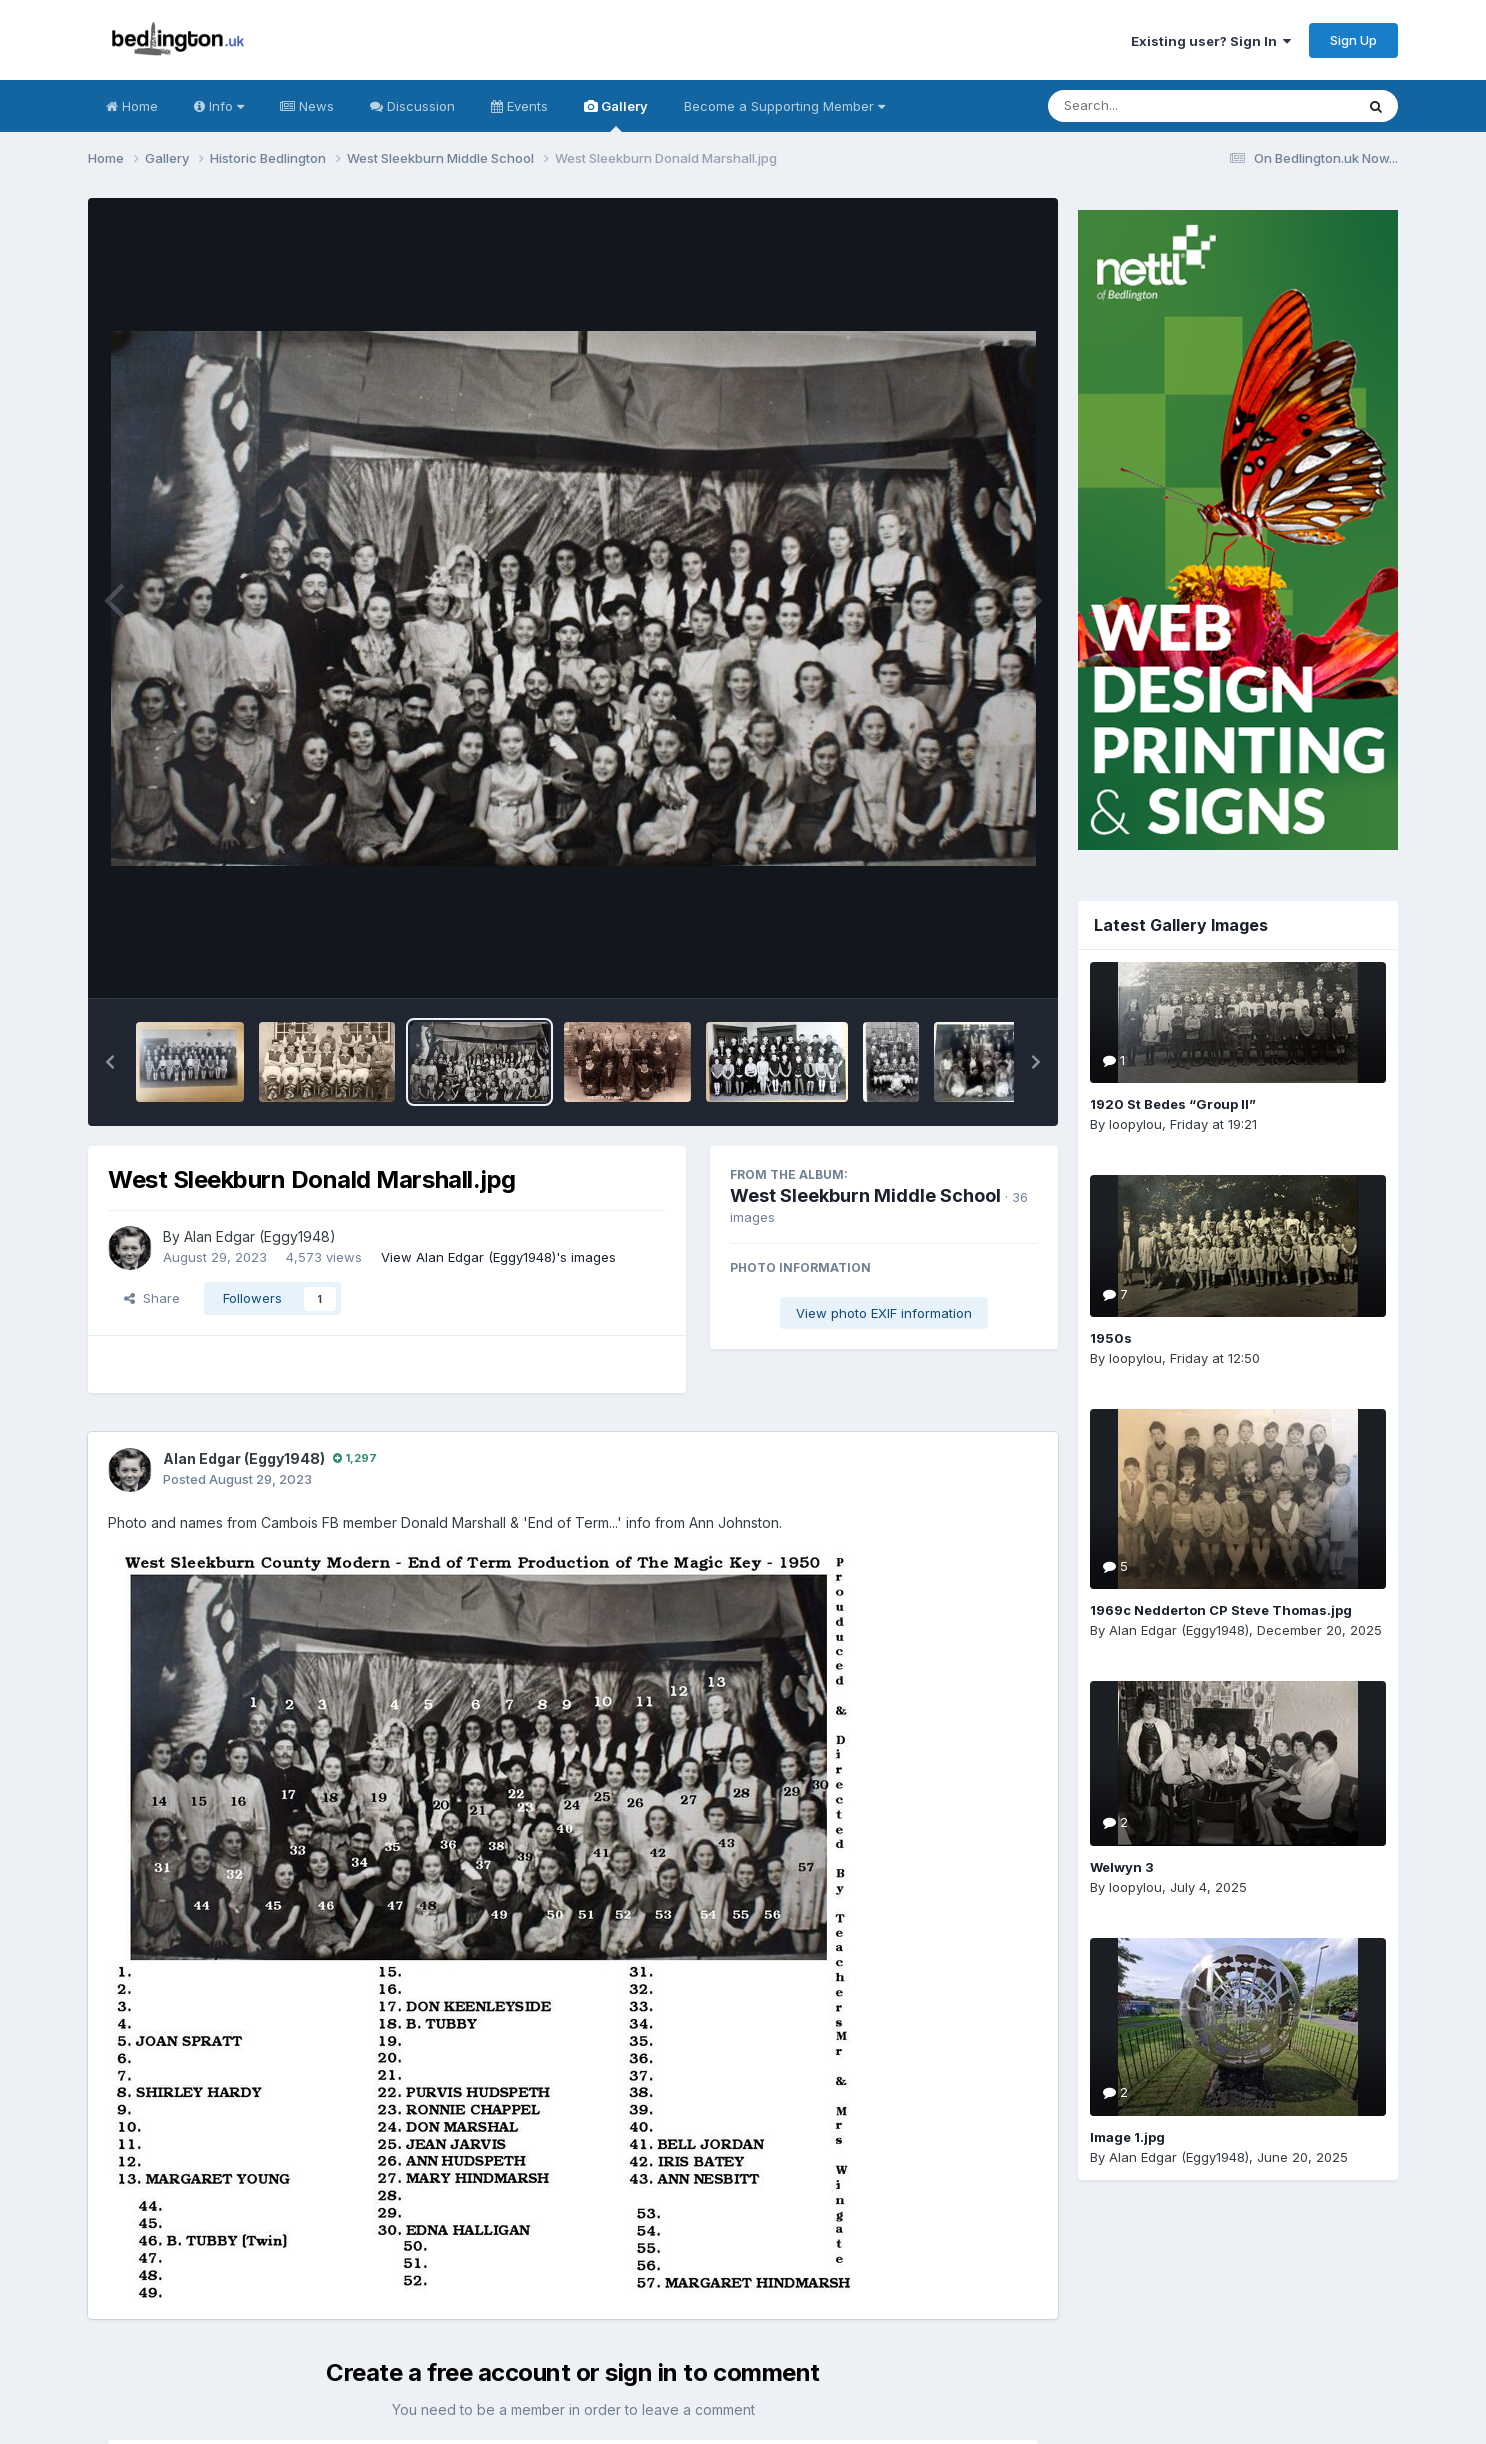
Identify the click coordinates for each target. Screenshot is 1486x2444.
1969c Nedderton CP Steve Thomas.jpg (1221, 1610)
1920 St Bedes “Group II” (1173, 1104)
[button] (110, 1062)
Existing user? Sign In (1211, 41)
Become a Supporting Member (784, 106)
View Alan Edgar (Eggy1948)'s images (498, 1257)
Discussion (412, 106)
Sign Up (1353, 40)
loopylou (1135, 1124)
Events (519, 106)
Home (132, 106)
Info (219, 106)
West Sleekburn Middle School (865, 1195)
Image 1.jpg (1127, 2137)
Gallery (616, 115)
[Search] (1146, 106)
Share (152, 1298)
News (307, 106)
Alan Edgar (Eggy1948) (260, 1236)
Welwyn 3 (1122, 1867)
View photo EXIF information (884, 1313)
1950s (1111, 1338)
